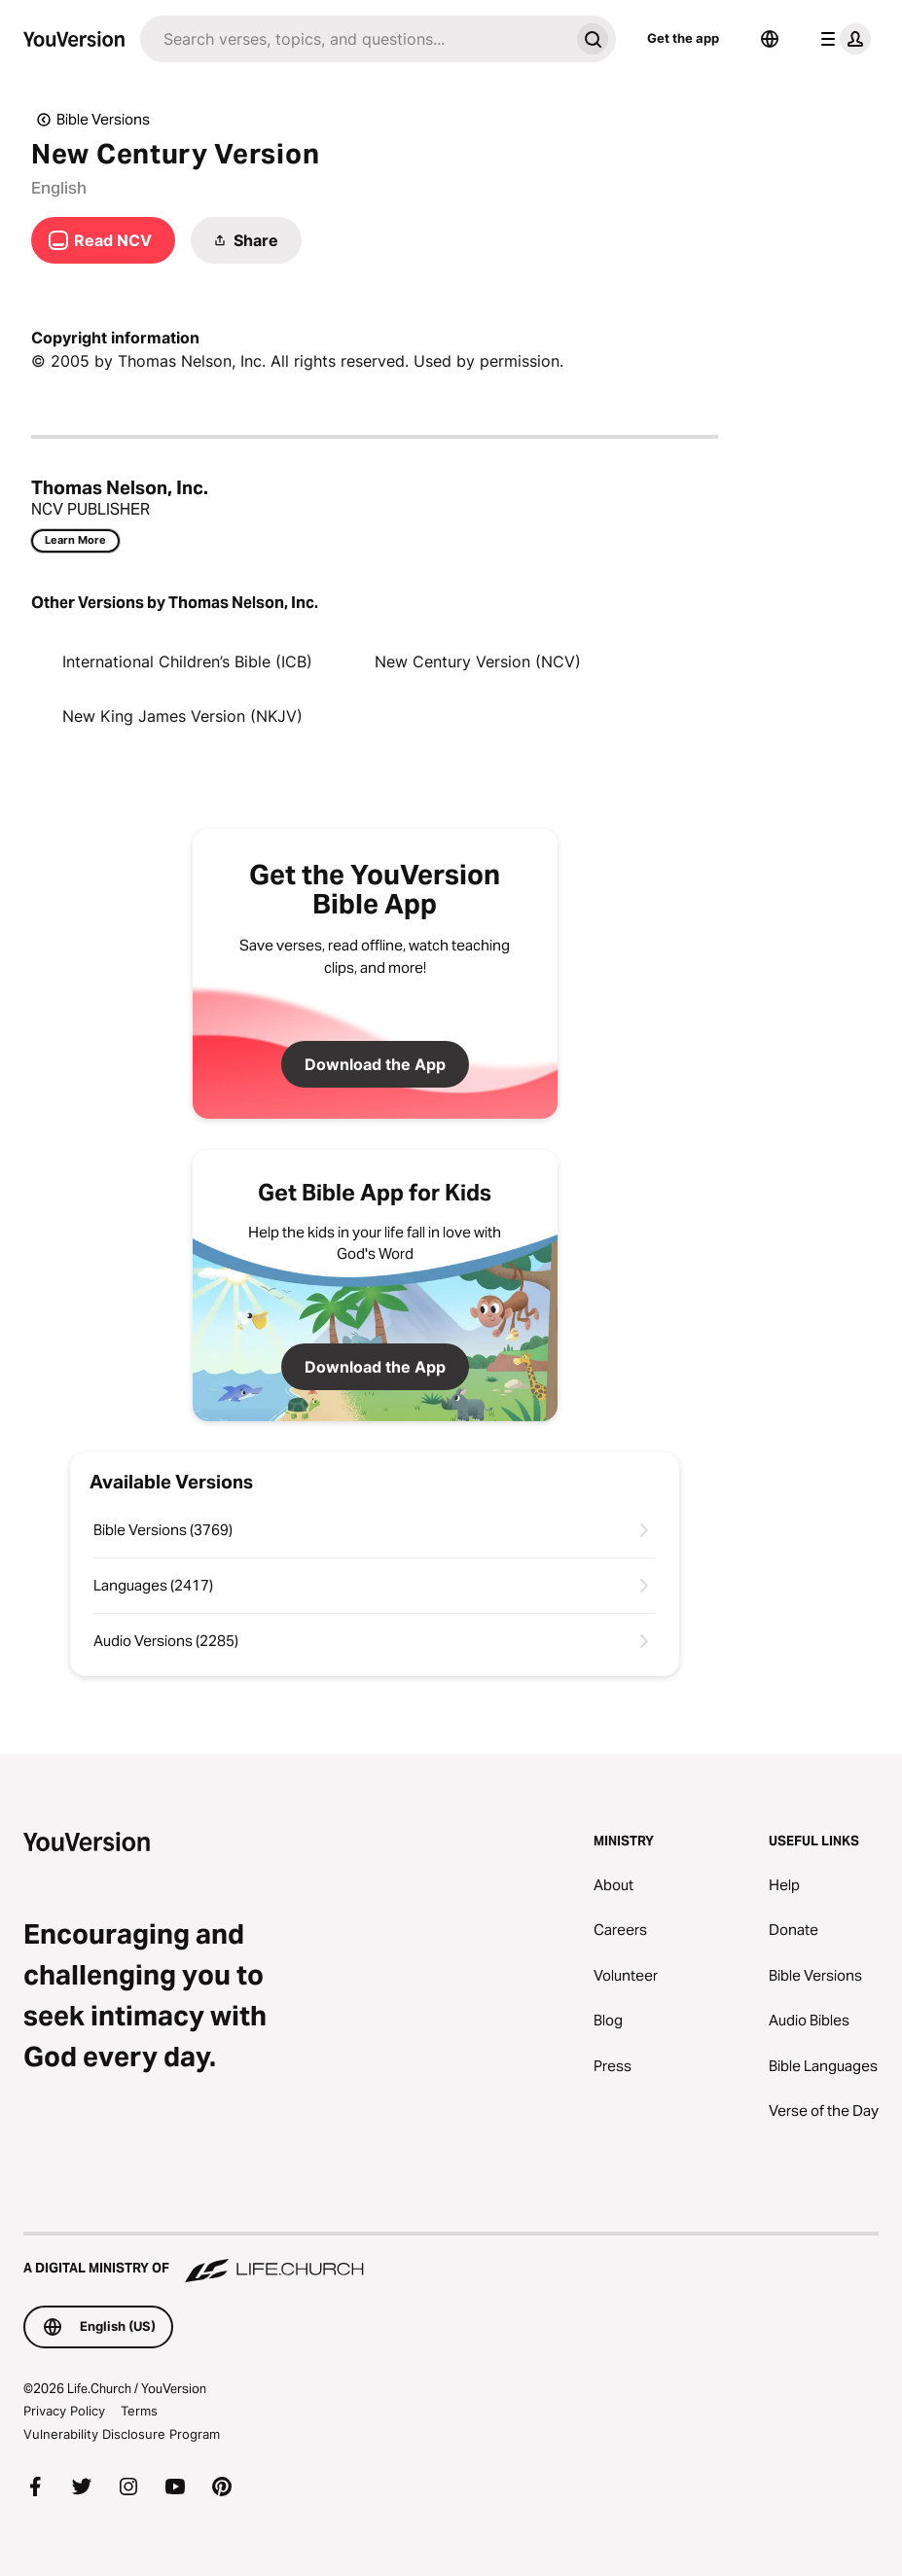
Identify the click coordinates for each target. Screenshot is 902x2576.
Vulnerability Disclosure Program (121, 2434)
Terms (139, 2410)
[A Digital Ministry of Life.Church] (451, 2259)
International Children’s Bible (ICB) (187, 661)
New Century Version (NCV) (478, 661)
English (59, 187)
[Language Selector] (769, 38)
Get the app (683, 38)
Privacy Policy (64, 2410)
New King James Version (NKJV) (182, 716)
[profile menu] (842, 38)
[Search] (354, 38)
